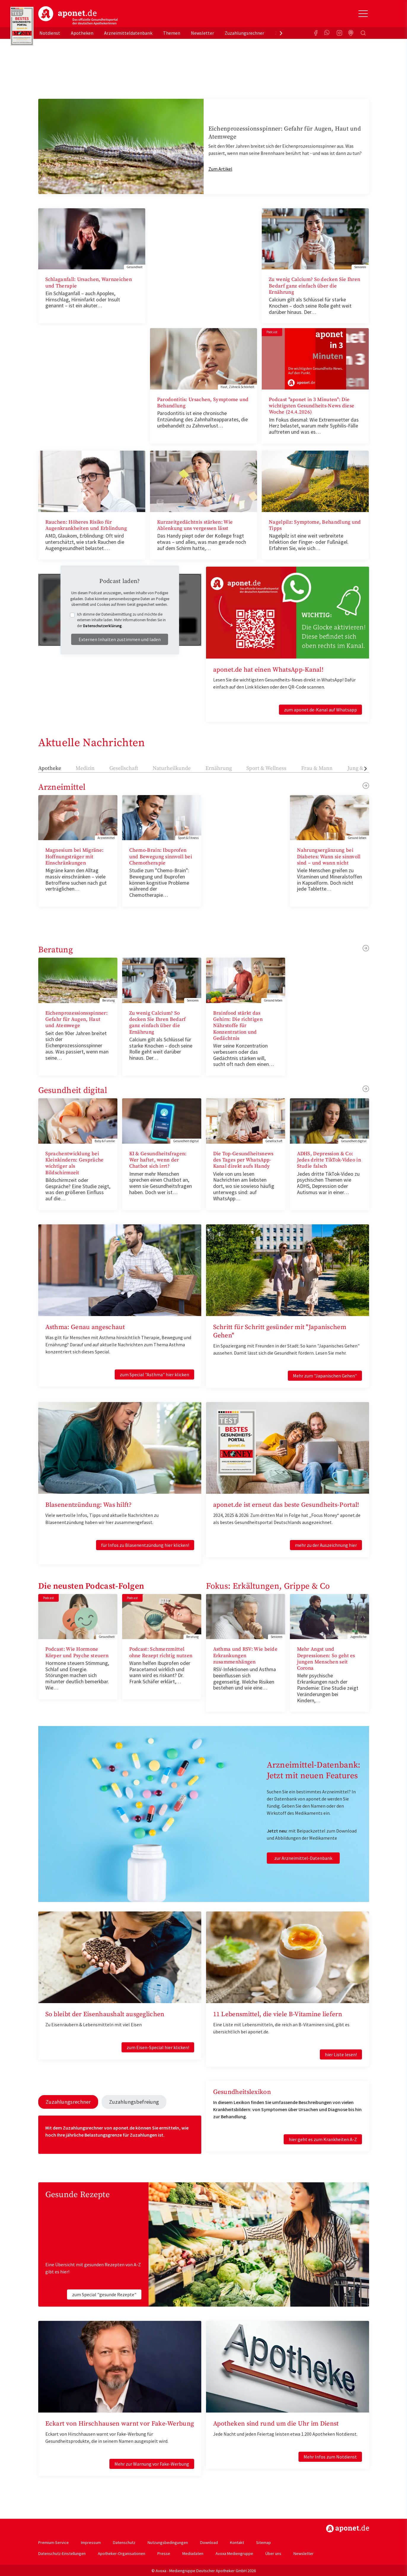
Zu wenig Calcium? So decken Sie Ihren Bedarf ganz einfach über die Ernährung (314, 285)
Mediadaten (192, 2552)
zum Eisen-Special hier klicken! (158, 2047)
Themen (171, 33)
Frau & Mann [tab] (317, 768)
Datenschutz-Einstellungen (62, 2552)
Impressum (91, 2541)
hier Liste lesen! (341, 2054)
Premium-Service (53, 2541)
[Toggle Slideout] (363, 14)
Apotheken (82, 33)
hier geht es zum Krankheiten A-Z (323, 2139)
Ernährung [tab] (218, 768)
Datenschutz (124, 2541)
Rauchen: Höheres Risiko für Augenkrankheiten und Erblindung (86, 525)
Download (209, 2541)
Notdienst (49, 33)
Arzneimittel (62, 787)
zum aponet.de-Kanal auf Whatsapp (320, 710)
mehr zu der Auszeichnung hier (326, 1545)
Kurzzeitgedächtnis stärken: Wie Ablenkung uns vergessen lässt (195, 525)
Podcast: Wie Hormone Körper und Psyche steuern (77, 1652)
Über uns (273, 2552)
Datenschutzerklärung (102, 625)
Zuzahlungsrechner (244, 33)
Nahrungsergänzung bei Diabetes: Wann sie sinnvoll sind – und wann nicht (329, 856)
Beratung (55, 950)
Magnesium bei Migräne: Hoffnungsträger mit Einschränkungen (74, 856)
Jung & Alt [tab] (359, 768)
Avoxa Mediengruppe (234, 2552)
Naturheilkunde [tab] (172, 768)
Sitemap (263, 2541)
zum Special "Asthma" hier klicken (154, 1374)
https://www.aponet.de (347, 2527)
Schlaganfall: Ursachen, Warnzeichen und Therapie (88, 282)
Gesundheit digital (72, 1090)
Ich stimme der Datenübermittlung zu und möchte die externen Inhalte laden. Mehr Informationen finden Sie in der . (121, 620)
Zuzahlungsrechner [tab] (65, 2101)
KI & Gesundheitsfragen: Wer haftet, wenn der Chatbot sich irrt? (158, 1160)
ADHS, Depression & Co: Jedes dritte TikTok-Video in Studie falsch (329, 1160)
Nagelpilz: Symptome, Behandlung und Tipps (315, 525)
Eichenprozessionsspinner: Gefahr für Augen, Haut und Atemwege (76, 1019)
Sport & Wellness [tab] (266, 768)
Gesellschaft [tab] (123, 768)
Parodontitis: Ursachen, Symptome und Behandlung (203, 402)
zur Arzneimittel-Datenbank (303, 1858)
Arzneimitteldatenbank (128, 33)
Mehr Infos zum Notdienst (330, 2456)
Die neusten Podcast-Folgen (91, 1586)
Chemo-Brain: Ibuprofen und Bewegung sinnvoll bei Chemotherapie (160, 856)
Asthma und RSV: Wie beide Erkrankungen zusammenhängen (245, 1655)
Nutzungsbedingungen (168, 2541)
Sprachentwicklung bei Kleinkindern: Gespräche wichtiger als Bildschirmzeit (74, 1163)
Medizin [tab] (85, 768)
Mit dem (54, 2127)
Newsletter (202, 33)
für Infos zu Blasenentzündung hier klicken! (145, 1545)
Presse (163, 2552)
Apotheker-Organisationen (121, 2552)
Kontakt (237, 2541)
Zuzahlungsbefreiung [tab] (125, 2101)
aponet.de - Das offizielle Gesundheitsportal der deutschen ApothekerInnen (78, 15)
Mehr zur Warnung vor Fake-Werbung (151, 2463)
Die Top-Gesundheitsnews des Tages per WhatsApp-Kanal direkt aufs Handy (243, 1160)
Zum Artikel (220, 169)
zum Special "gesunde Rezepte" (104, 2293)
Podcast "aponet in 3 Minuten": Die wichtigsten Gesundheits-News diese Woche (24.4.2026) (311, 406)
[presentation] (281, 33)
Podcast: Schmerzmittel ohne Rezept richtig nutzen (161, 1652)
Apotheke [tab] (49, 768)
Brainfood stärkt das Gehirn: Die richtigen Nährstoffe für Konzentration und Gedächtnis (238, 1026)
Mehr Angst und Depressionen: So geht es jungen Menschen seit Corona (326, 1658)
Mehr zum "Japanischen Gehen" (325, 1376)
